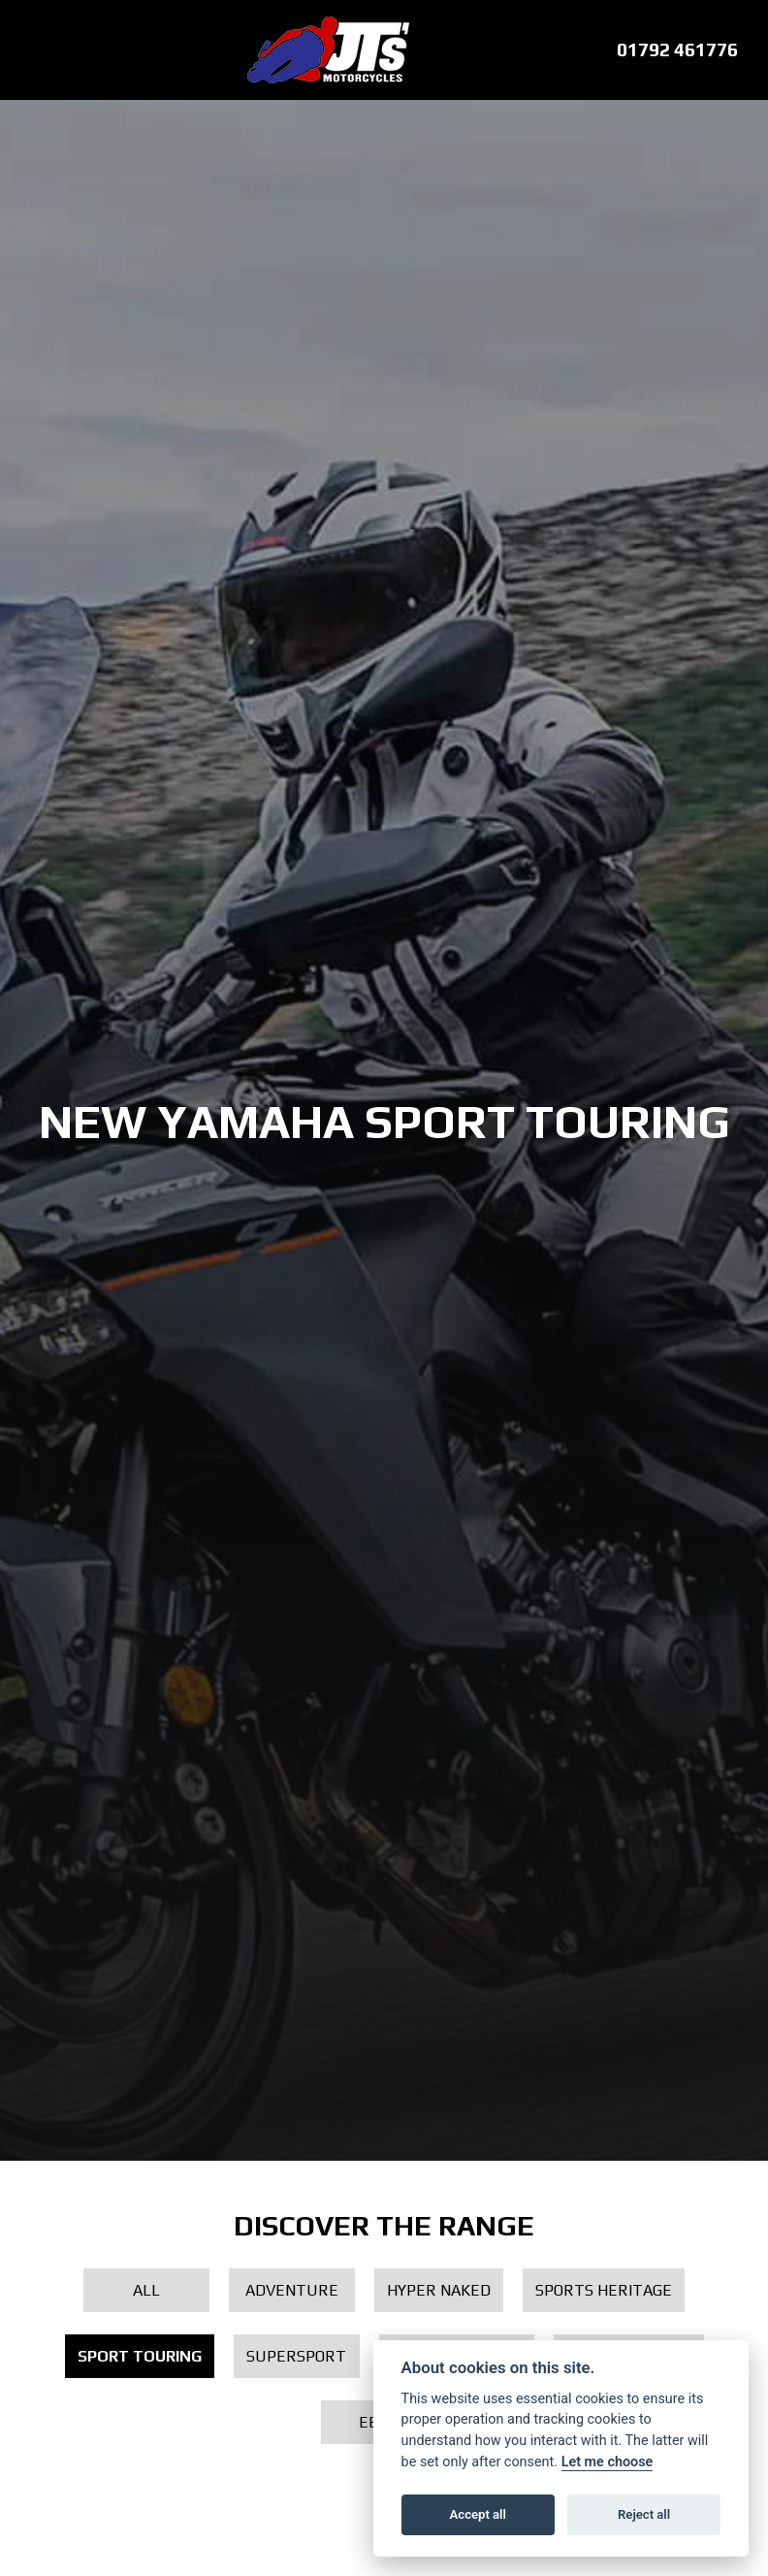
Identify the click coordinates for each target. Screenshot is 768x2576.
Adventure (291, 2290)
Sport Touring (140, 2356)
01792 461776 (677, 49)
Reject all (644, 2514)
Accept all (478, 2514)
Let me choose (607, 2462)
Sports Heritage (603, 2290)
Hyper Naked (439, 2290)
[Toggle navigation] (31, 50)
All (146, 2290)
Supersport (296, 2356)
